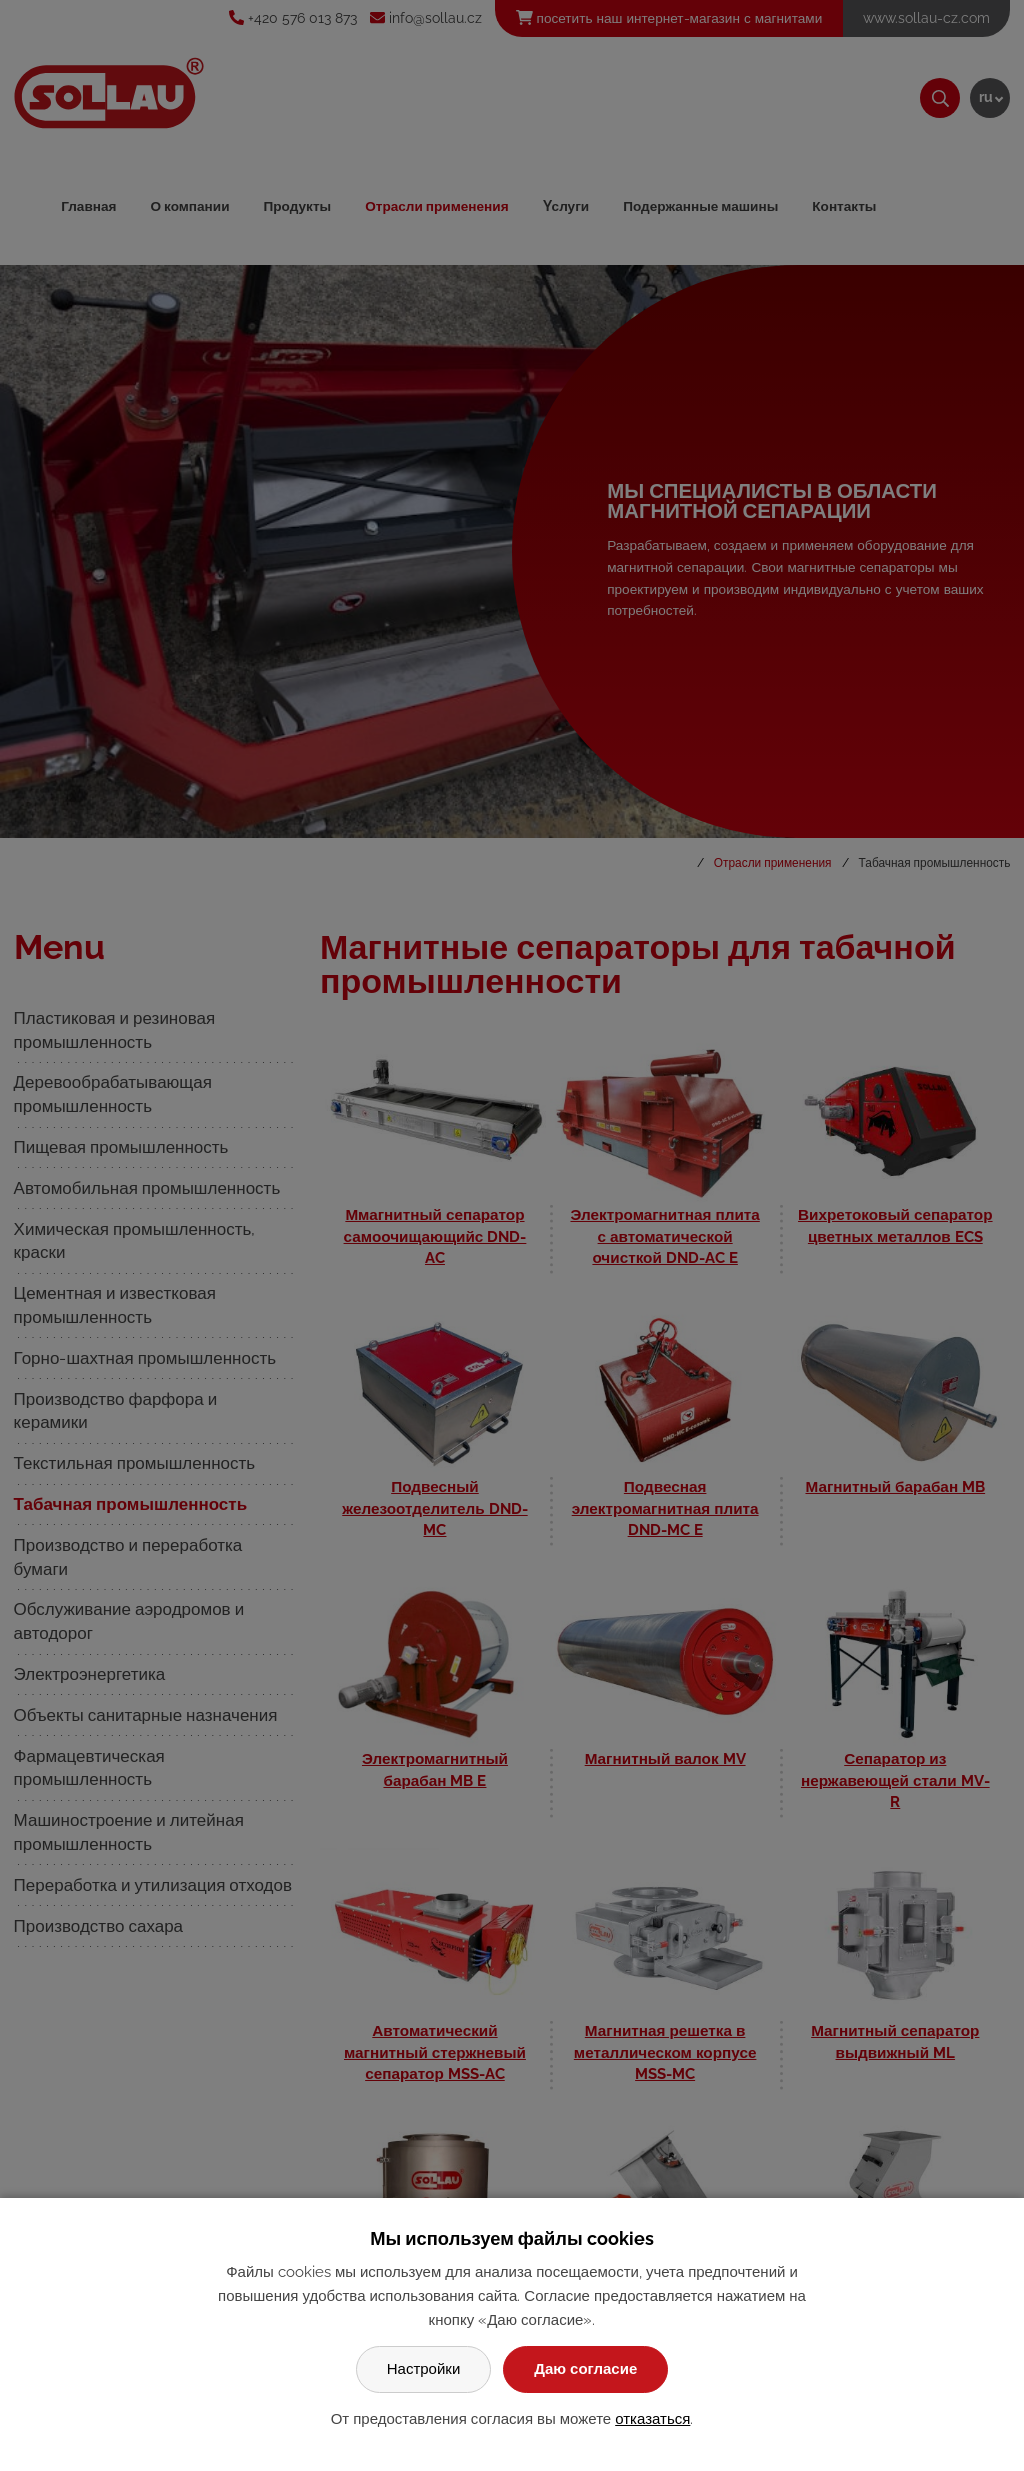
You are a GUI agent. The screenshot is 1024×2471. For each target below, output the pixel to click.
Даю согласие (585, 2369)
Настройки (424, 2369)
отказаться (652, 2419)
